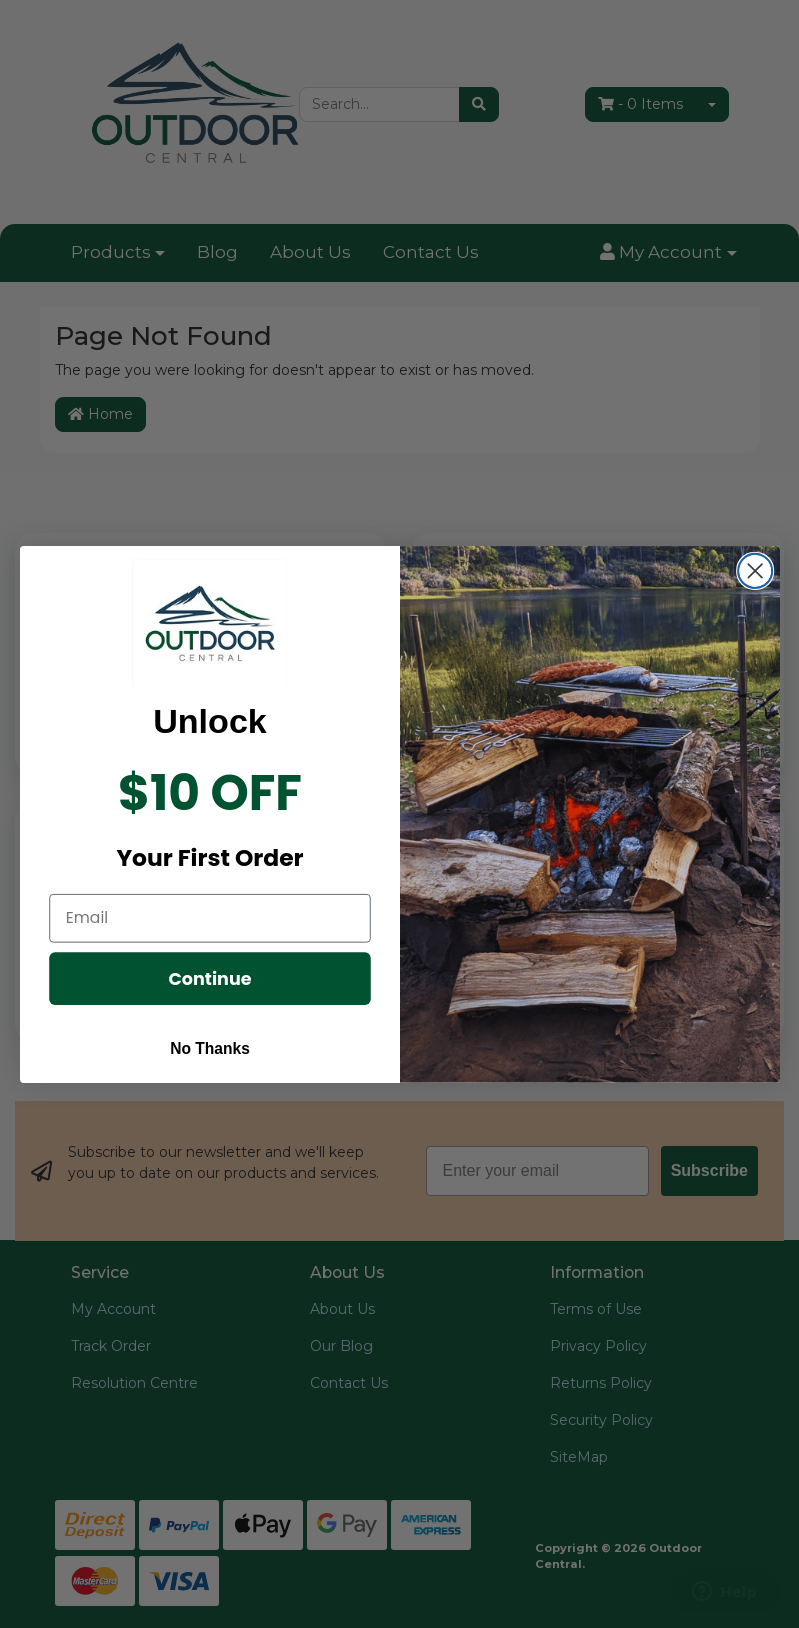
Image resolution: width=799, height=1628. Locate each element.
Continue (209, 977)
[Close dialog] (755, 570)
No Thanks (210, 1047)
